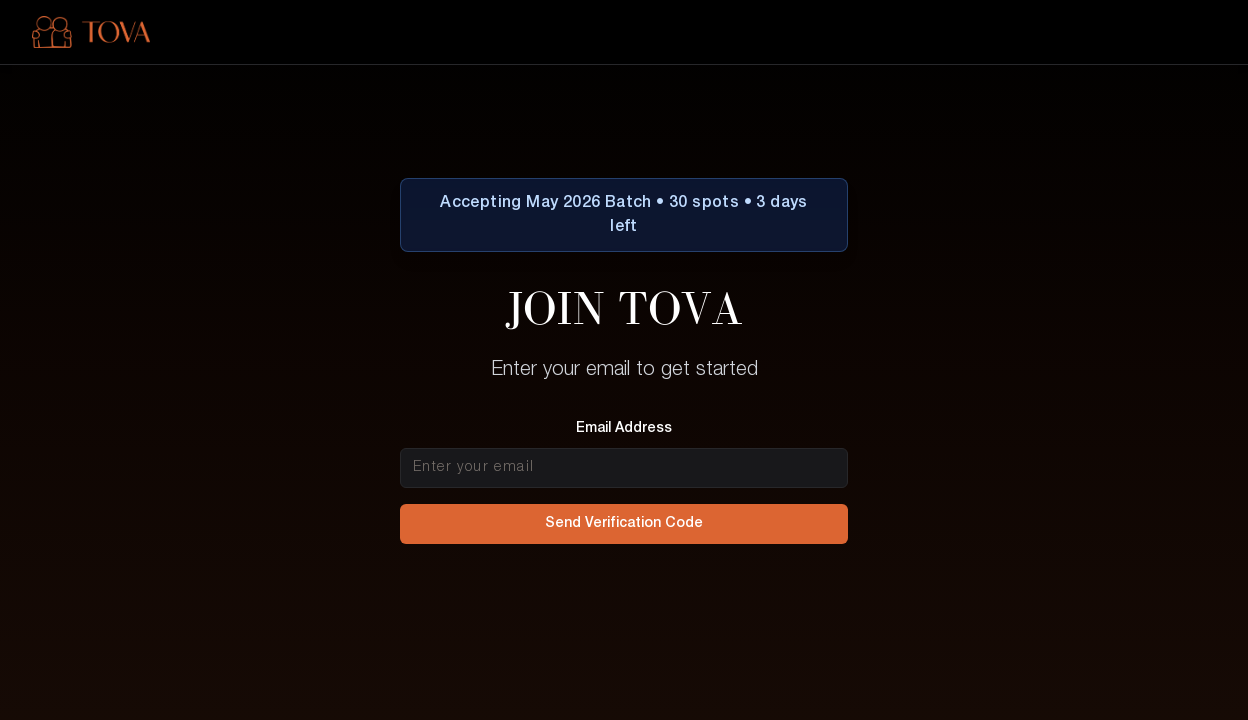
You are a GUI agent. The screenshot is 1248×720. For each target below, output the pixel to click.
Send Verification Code (624, 523)
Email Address (624, 428)
